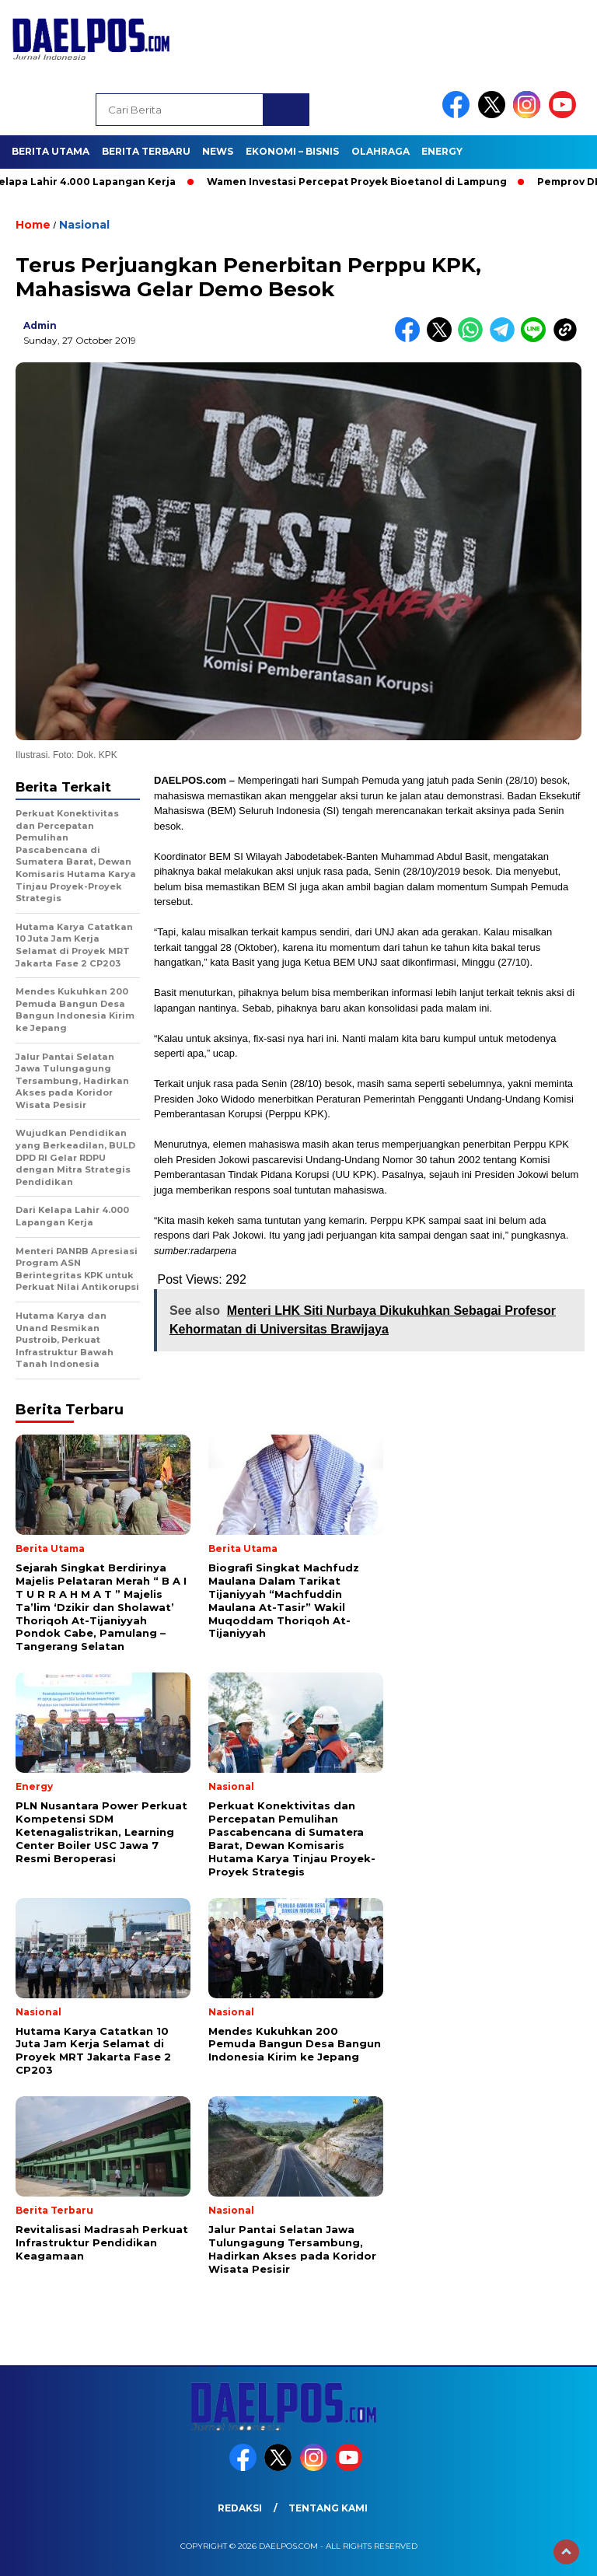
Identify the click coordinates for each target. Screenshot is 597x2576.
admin (40, 325)
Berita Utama (50, 151)
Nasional (84, 225)
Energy (442, 151)
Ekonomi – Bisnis (292, 151)
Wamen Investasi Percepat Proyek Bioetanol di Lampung (363, 181)
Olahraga (380, 151)
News (217, 151)
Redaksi (240, 2508)
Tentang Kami (328, 2508)
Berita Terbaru (146, 151)
